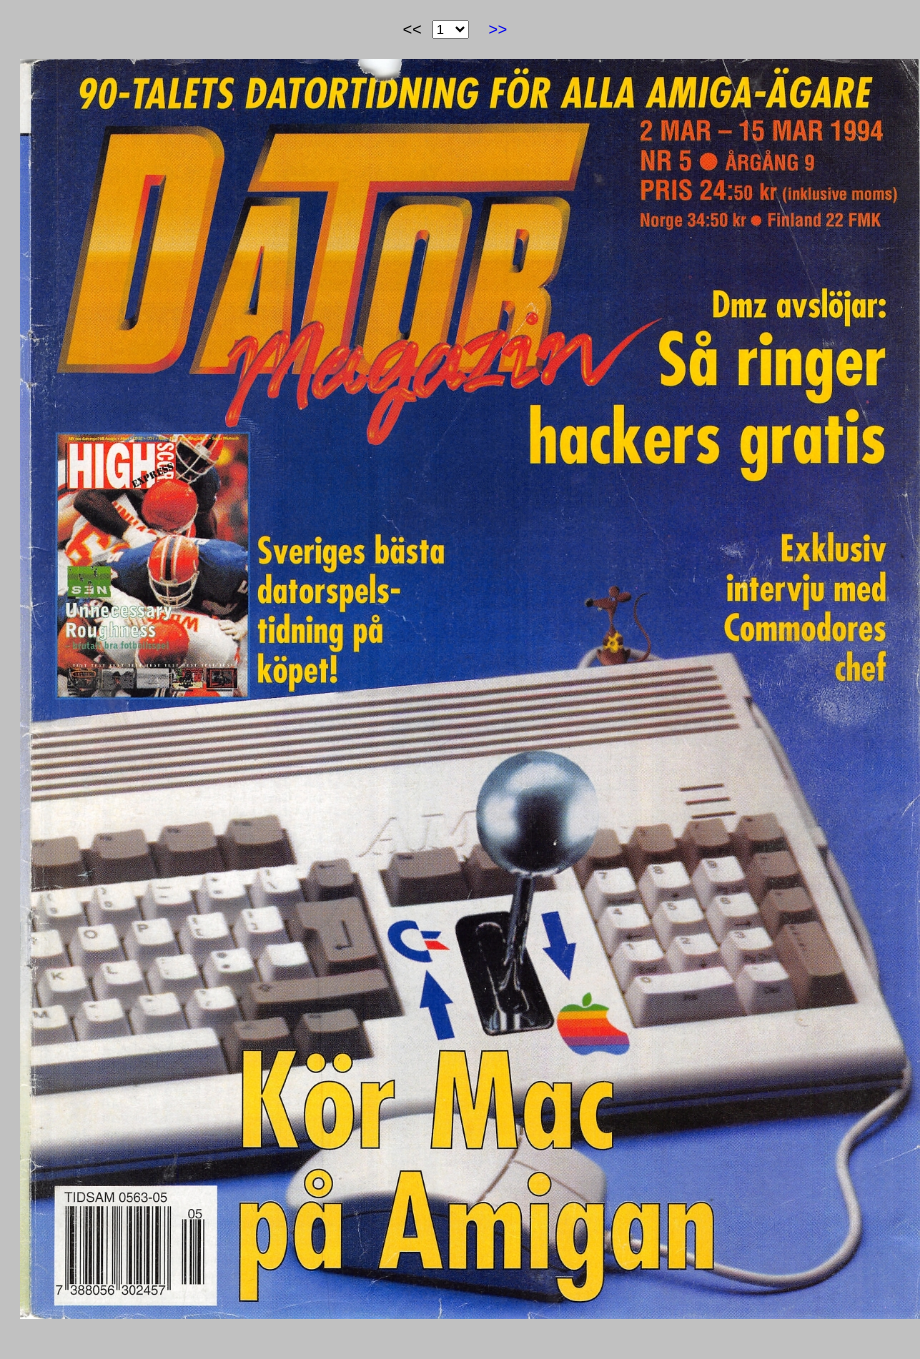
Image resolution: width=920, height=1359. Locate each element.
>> (498, 29)
